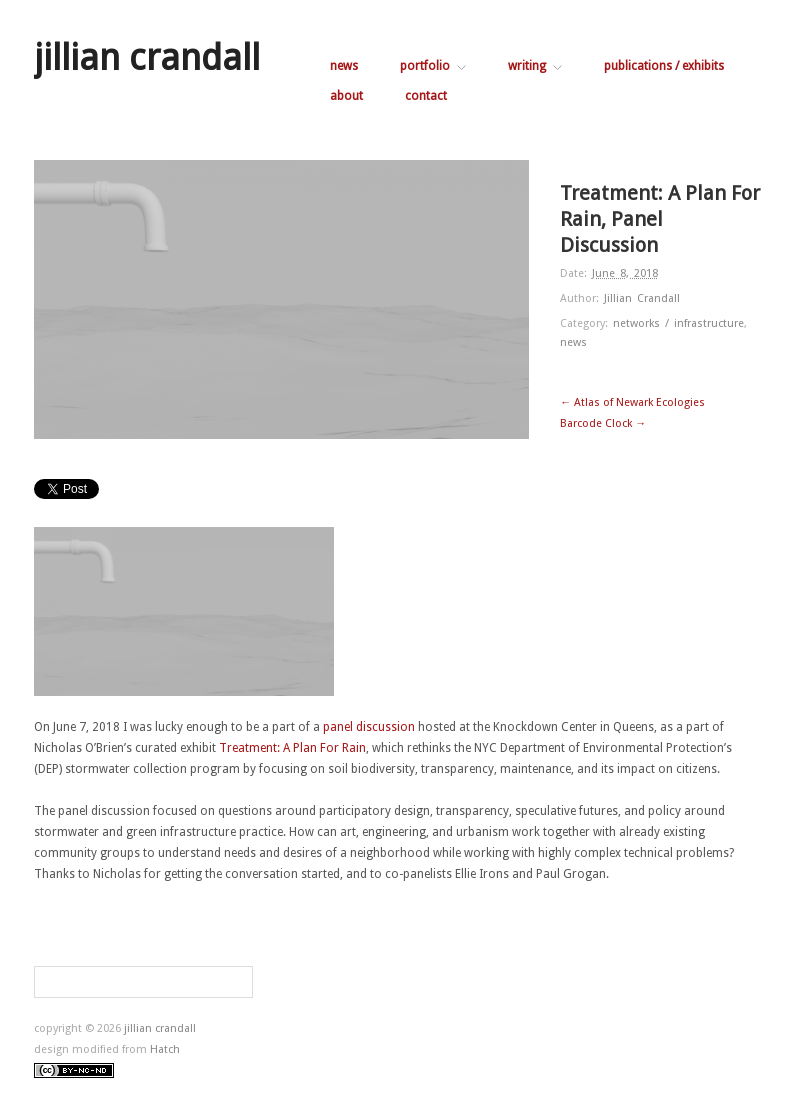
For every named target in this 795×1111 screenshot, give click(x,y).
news (344, 66)
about (346, 96)
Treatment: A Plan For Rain (292, 748)
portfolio (433, 66)
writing (535, 66)
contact (426, 96)
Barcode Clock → (603, 423)
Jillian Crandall (642, 298)
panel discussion (369, 727)
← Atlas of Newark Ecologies (632, 402)
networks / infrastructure (678, 323)
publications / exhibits (664, 66)
